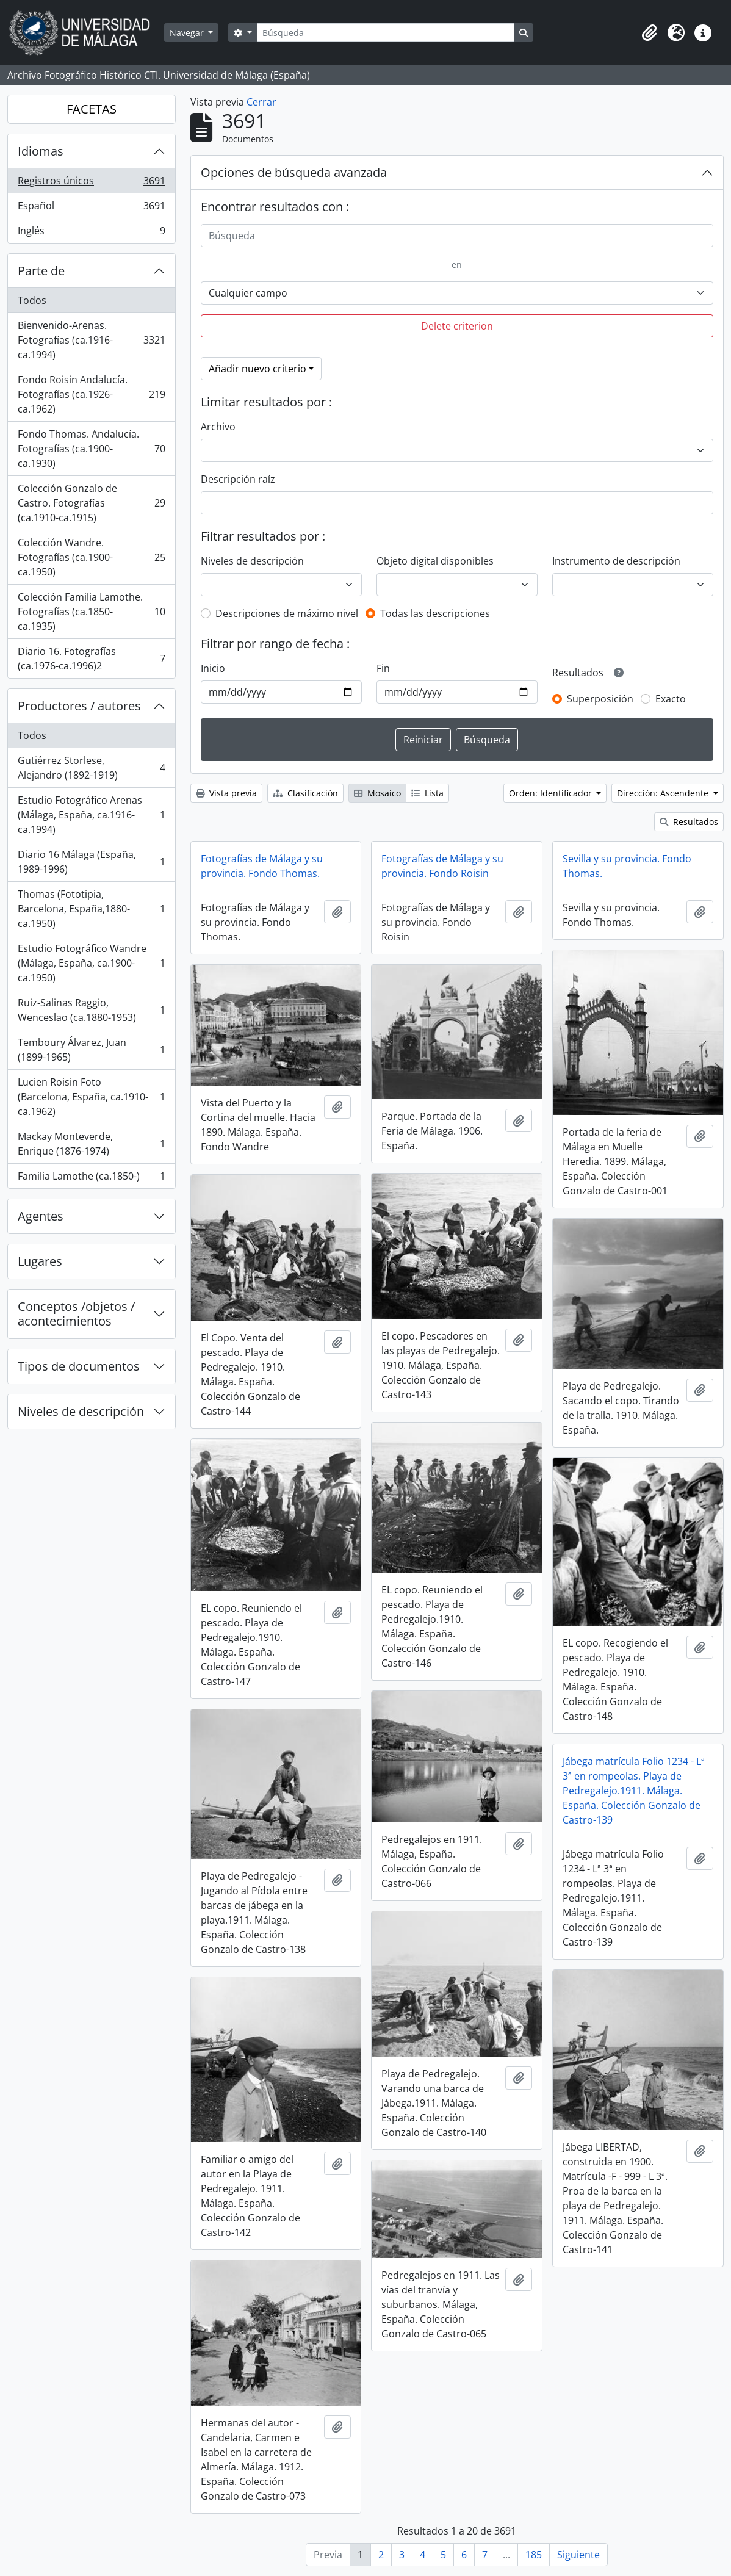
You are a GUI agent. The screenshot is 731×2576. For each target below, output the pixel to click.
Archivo (218, 426)
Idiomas (40, 151)
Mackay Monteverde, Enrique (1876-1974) (91, 1144)
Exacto (670, 698)
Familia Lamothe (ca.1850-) (91, 1178)
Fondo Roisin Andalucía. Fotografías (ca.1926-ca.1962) (91, 394)
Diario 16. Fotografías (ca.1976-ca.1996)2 (91, 658)
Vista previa (226, 793)
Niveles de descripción (81, 1411)
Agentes (40, 1216)
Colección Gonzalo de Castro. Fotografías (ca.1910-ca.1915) (91, 503)
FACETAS (92, 109)
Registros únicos (91, 183)
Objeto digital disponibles (435, 561)
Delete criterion (457, 326)
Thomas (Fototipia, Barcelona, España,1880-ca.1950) (91, 908)
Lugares (40, 1261)
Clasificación (305, 793)
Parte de (41, 270)
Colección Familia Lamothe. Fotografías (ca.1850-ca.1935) (91, 611)
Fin (383, 668)
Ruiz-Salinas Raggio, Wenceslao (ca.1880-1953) (91, 1010)
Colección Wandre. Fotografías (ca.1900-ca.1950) (91, 557)
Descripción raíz (238, 479)
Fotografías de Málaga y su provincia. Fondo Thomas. (262, 866)
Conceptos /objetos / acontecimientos (76, 1313)
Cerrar (261, 102)
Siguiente (578, 2554)
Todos (32, 300)
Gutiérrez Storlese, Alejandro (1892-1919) (91, 768)
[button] (649, 33)
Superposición (600, 698)
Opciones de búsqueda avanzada (294, 172)
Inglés (91, 233)
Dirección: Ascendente (664, 793)
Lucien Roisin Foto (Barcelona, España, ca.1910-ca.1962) (91, 1096)
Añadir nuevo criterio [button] (257, 368)
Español (91, 208)
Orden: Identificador (551, 793)
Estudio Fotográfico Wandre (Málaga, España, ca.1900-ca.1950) (91, 963)
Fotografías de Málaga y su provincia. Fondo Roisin (442, 866)
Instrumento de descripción (616, 561)
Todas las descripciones (435, 613)
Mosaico (377, 793)
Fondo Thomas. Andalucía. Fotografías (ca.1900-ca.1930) (91, 448)
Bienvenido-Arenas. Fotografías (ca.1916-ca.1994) (91, 340)
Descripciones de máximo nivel (286, 613)
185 (533, 2554)
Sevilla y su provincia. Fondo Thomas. (627, 866)
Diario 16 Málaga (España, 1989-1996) (91, 862)
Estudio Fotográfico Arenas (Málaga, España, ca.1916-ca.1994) (91, 814)
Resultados (689, 822)
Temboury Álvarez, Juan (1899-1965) (91, 1050)
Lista (427, 793)
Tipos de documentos (79, 1366)
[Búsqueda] (385, 32)
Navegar (188, 32)
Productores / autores (79, 706)
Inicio (213, 668)
